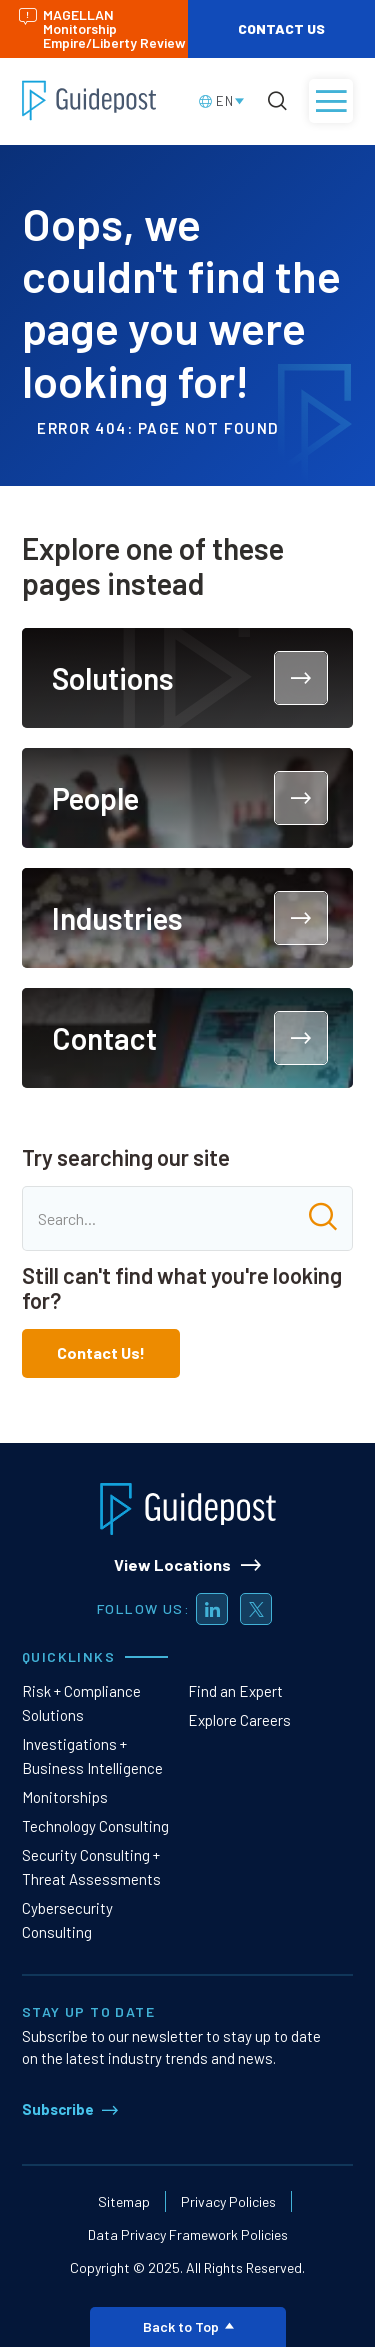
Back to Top (188, 2326)
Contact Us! (101, 1352)
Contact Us (281, 28)
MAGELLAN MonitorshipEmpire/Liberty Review (102, 28)
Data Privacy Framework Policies (188, 2234)
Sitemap (124, 2201)
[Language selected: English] (222, 101)
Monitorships (65, 1797)
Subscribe (58, 2109)
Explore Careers (239, 1720)
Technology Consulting (95, 1826)
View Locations (172, 1564)
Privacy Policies (228, 2201)
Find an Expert (235, 1691)
